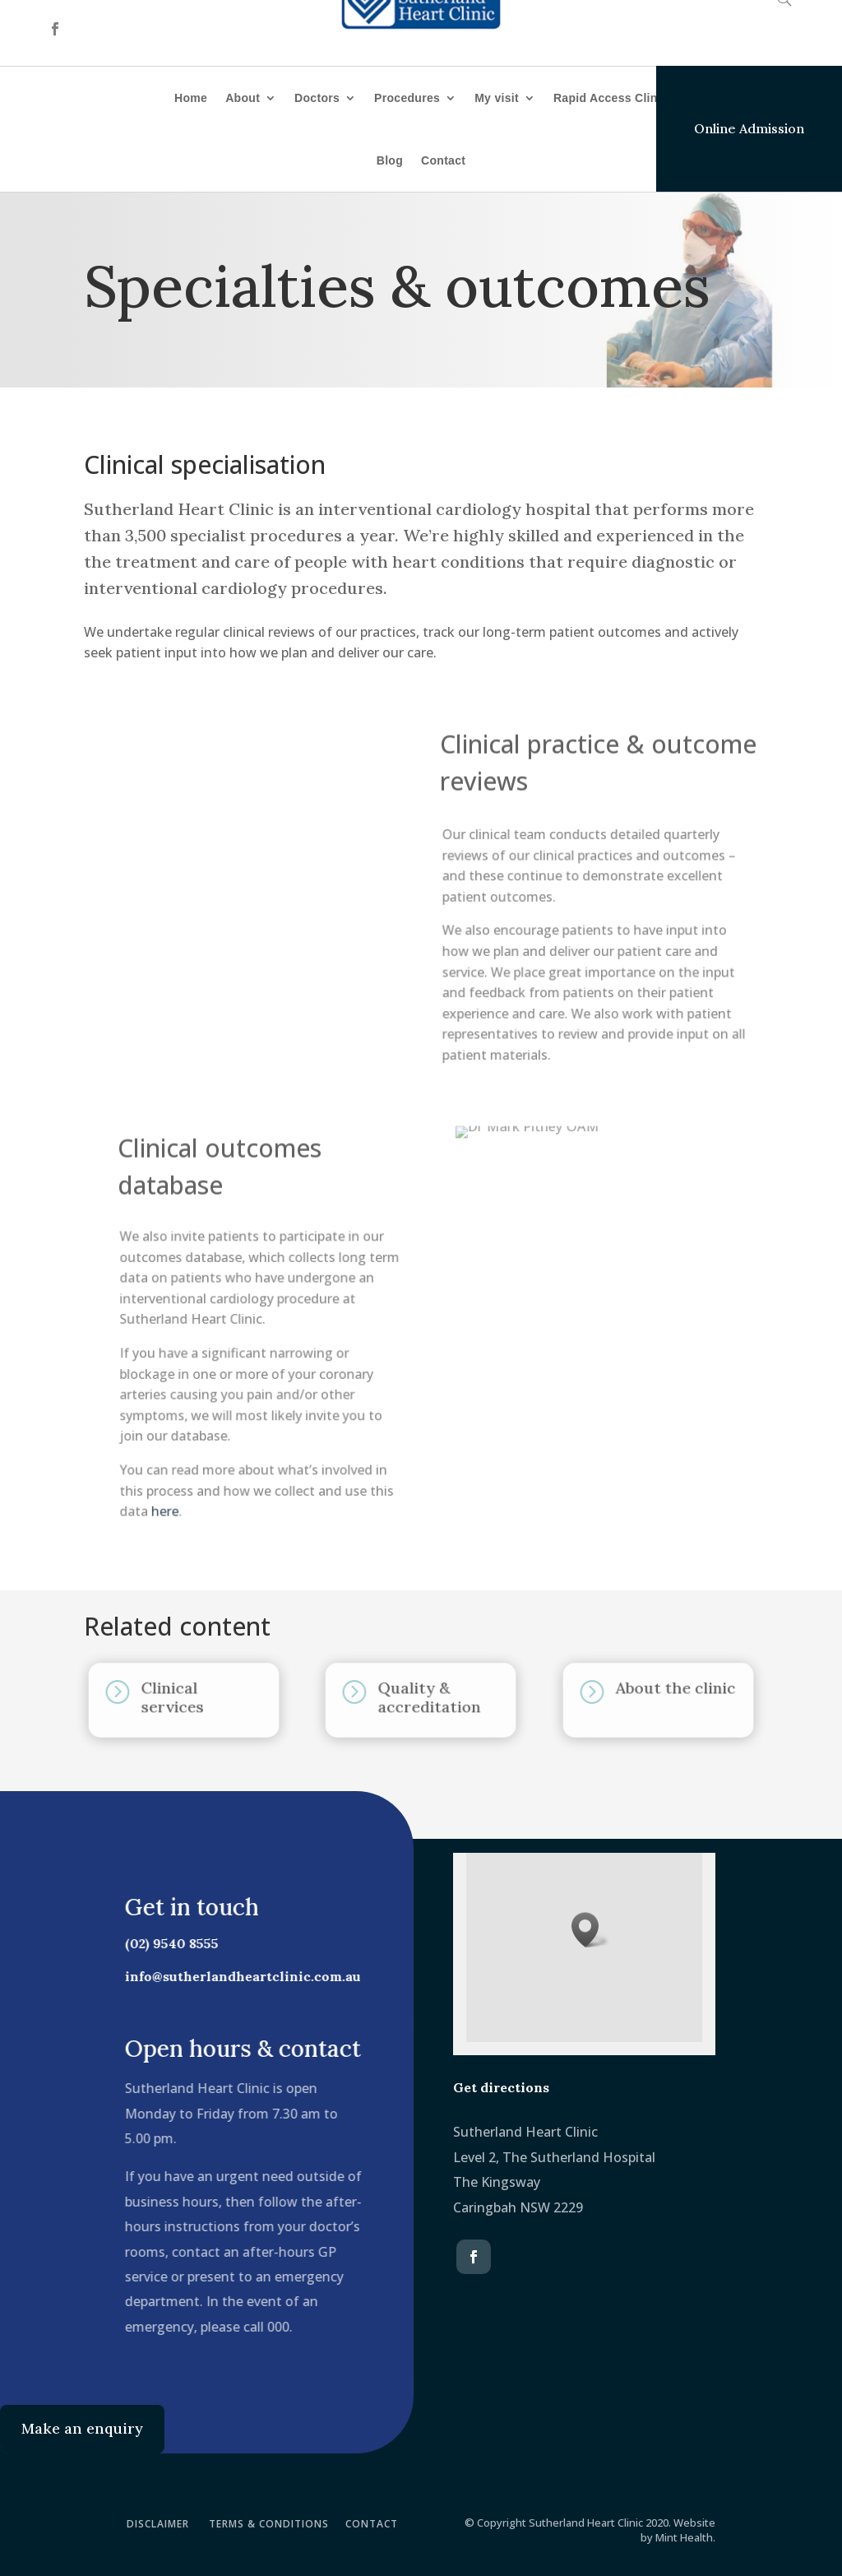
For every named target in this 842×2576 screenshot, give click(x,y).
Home (190, 97)
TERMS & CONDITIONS (269, 2524)
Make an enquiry (82, 2428)
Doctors (317, 97)
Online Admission (749, 128)
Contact (443, 160)
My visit (496, 97)
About (242, 97)
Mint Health (684, 2537)
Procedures (407, 97)
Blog (390, 160)
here (169, 1506)
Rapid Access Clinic (610, 97)
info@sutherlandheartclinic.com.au (237, 1976)
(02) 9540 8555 (166, 1943)
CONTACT (371, 2524)
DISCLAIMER (158, 2524)
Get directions (501, 2087)
